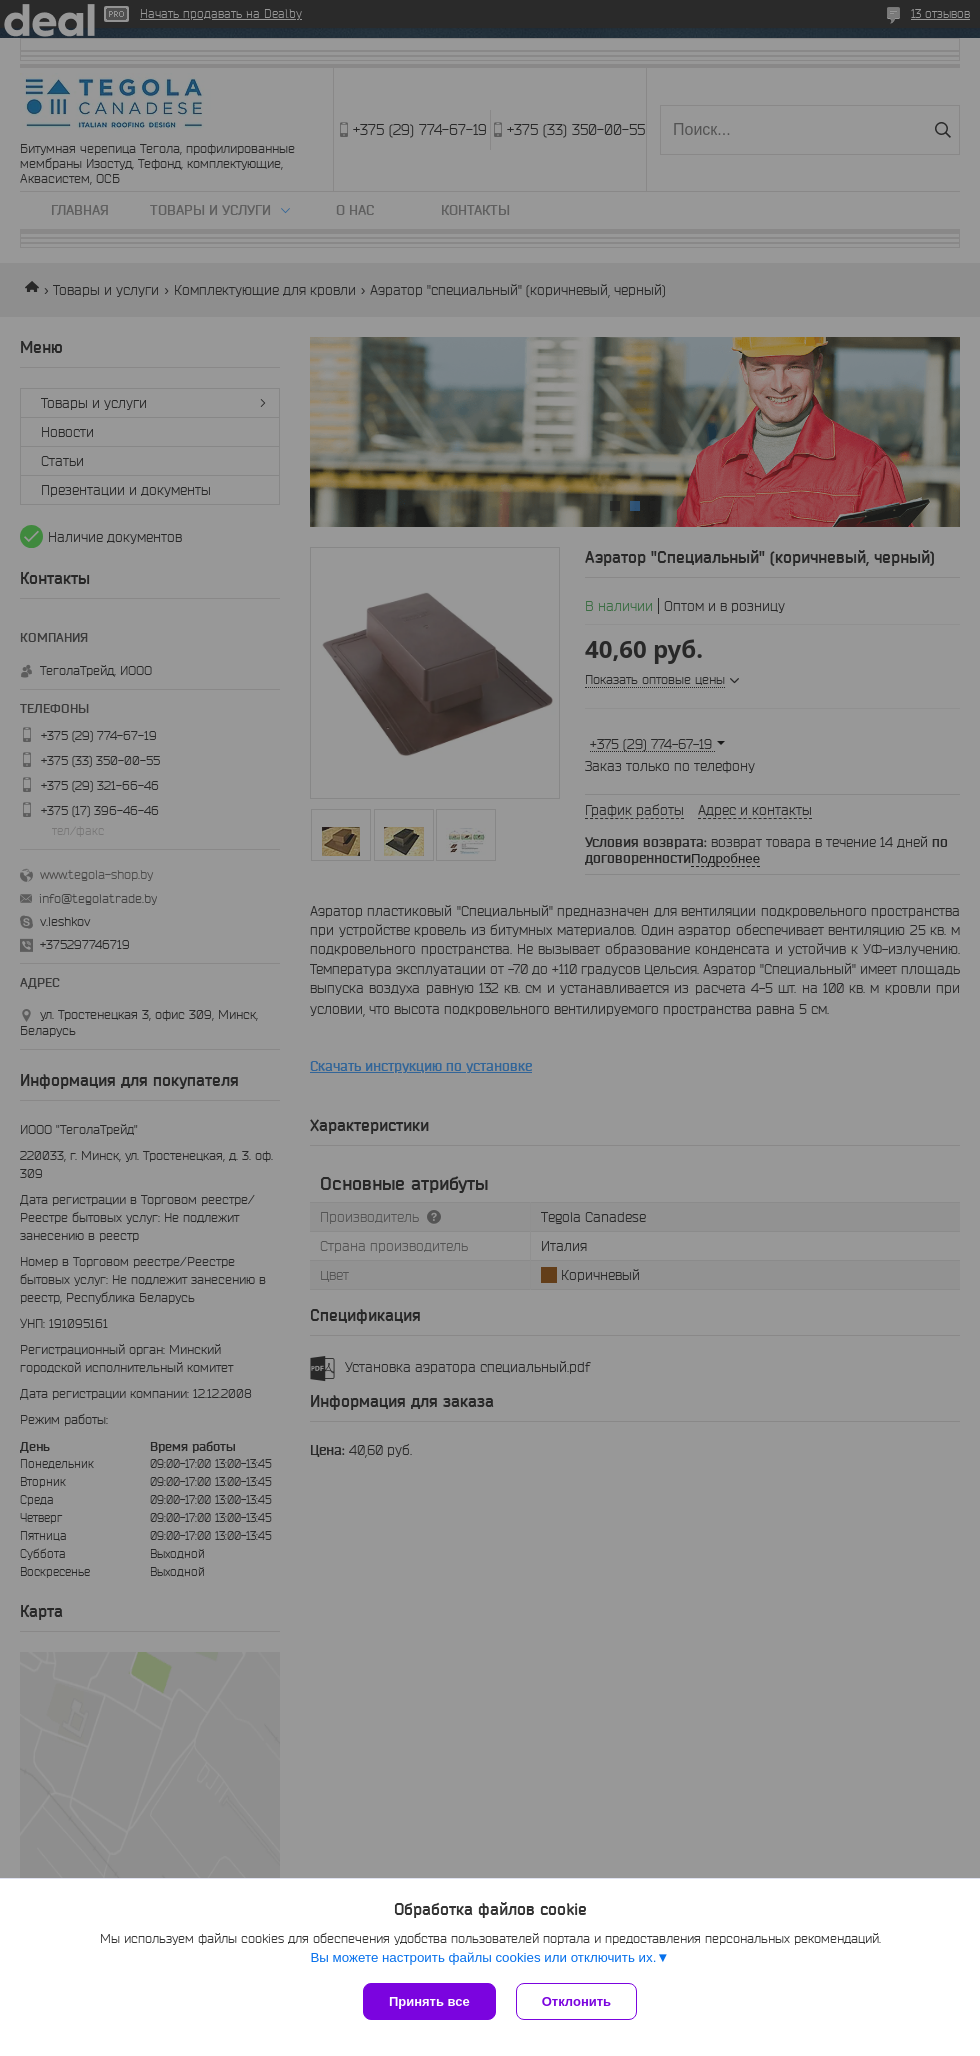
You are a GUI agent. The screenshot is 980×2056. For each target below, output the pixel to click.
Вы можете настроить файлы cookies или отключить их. (483, 1957)
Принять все (429, 2001)
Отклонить (576, 2001)
